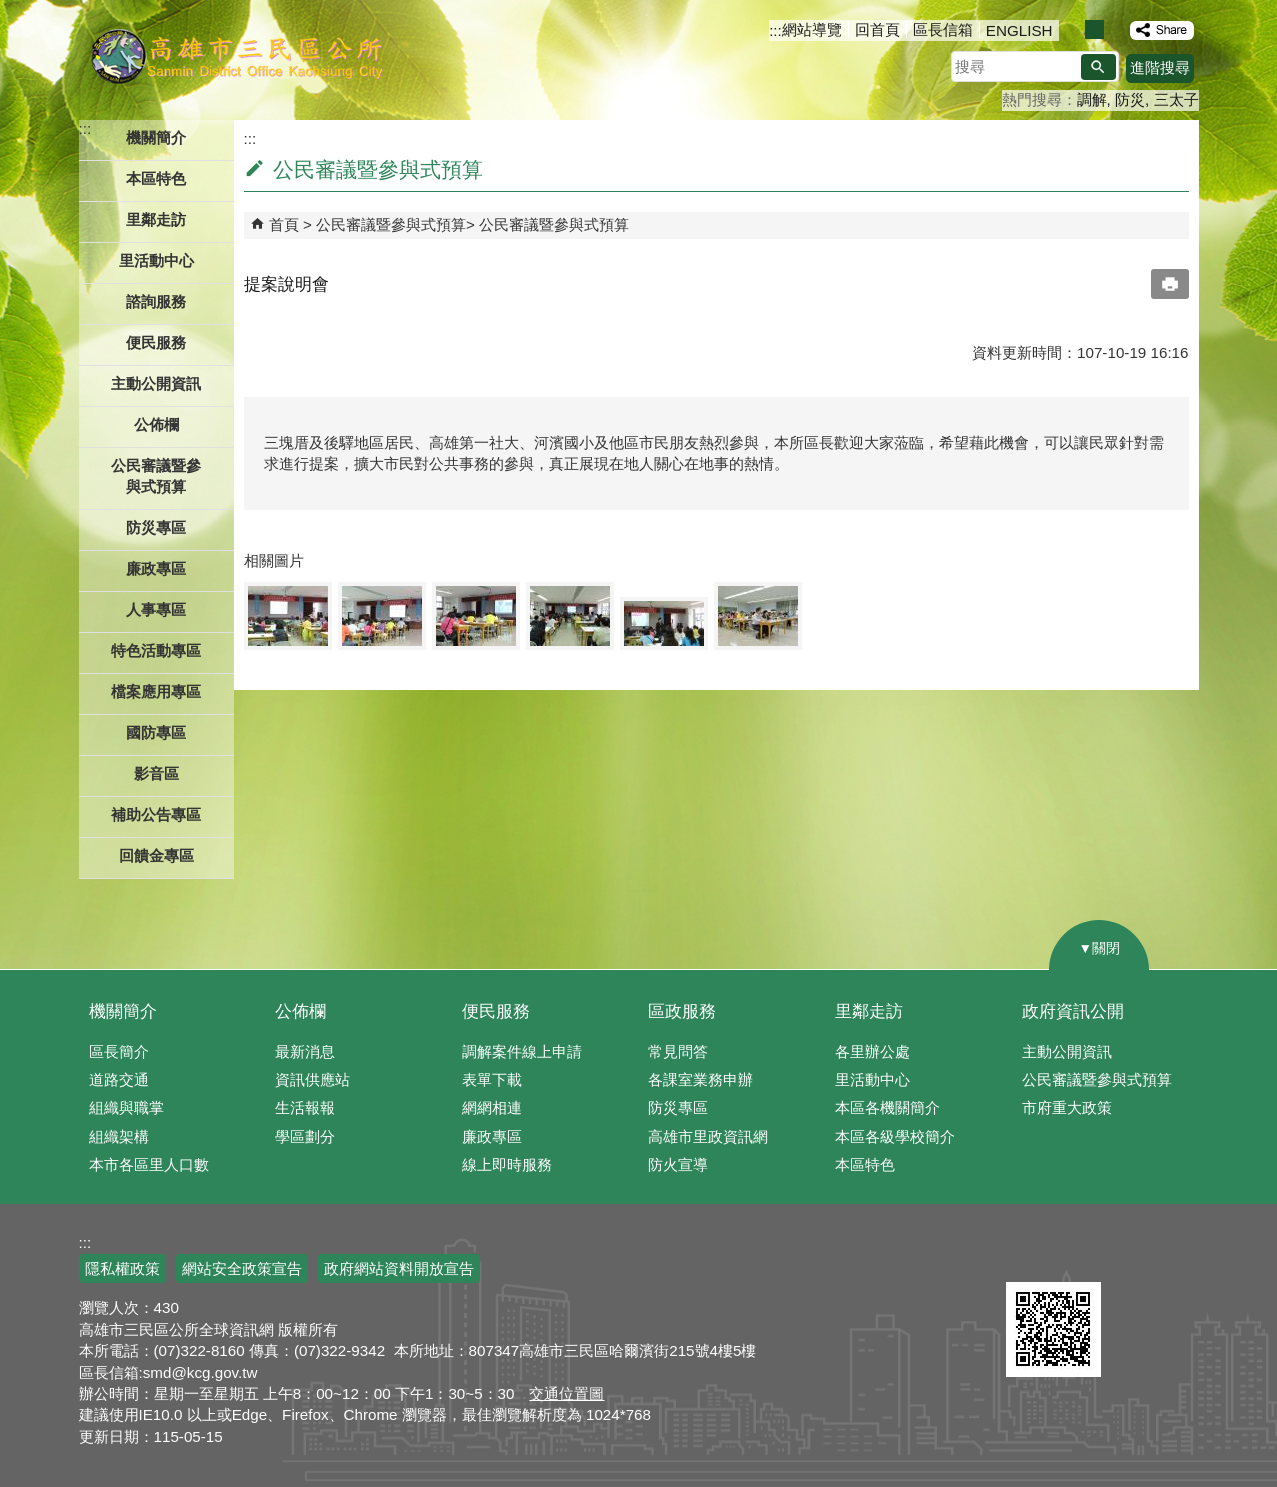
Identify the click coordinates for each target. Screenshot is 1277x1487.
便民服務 (496, 1011)
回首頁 (877, 29)
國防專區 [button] (156, 732)
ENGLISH (1019, 30)
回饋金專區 (156, 855)
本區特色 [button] (156, 178)
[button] (1098, 67)
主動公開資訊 (1067, 1051)
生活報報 (305, 1107)
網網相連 (492, 1107)
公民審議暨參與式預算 (391, 224)
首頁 (284, 224)
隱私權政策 (122, 1268)
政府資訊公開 (1073, 1011)
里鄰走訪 (869, 1011)
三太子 (1176, 99)
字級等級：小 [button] (1073, 29)
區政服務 (682, 1011)
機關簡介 (123, 1011)
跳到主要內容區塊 (10, 10)
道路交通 (119, 1079)
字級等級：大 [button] (1115, 29)
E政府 (1027, 1256)
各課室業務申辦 (700, 1079)
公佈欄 (300, 1011)
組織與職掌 (126, 1107)
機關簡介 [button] (156, 137)
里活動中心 (156, 260)
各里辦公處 (872, 1051)
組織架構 (119, 1136)
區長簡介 (119, 1051)
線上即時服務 (507, 1164)
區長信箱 (943, 29)
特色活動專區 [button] (156, 650)
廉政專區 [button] (156, 568)
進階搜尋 (1160, 67)
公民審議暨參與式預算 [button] (156, 476)
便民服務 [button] (156, 342)
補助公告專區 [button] (156, 814)
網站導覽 (812, 29)
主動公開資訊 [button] (156, 383)
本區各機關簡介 (887, 1107)
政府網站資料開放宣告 (399, 1268)
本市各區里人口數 (149, 1164)
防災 (1130, 99)
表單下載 (492, 1079)
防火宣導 (678, 1164)
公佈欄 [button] (156, 424)
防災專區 (678, 1107)
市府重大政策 (1067, 1107)
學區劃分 (305, 1136)
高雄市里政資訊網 (708, 1136)
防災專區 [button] (156, 527)
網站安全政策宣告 (242, 1268)
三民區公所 (236, 55)
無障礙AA (1126, 1258)
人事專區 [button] (156, 609)
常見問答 (678, 1051)
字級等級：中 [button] (1094, 29)
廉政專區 (492, 1136)
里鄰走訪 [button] (156, 219)
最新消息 (305, 1051)
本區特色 (865, 1164)
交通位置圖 (566, 1393)
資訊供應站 (312, 1079)
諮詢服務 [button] (156, 301)
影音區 (156, 773)
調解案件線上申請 (522, 1051)
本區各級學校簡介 (895, 1136)
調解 (1092, 99)
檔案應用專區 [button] (156, 691)
